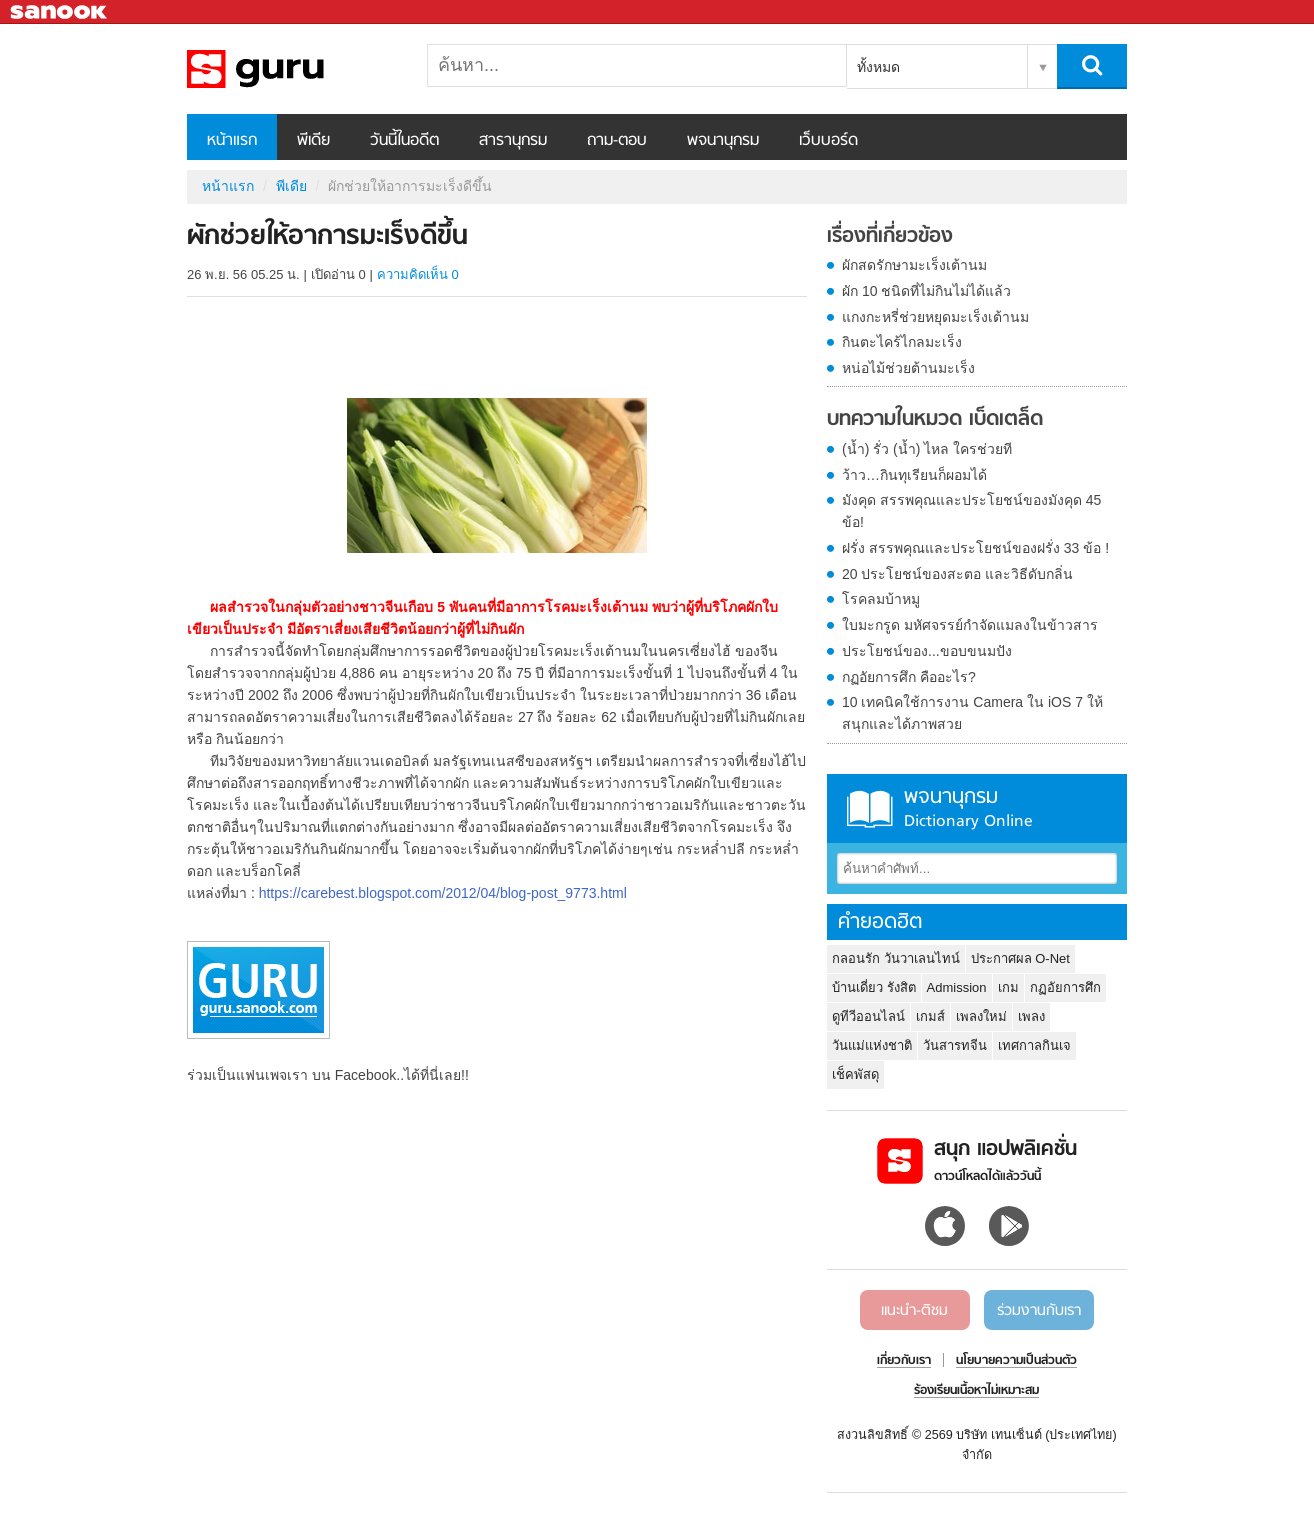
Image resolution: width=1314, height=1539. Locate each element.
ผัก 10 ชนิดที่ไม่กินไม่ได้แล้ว (926, 291)
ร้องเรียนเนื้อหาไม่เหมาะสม (976, 1391)
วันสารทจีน (955, 1045)
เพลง (1031, 1016)
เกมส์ (930, 1016)
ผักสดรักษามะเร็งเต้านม (914, 265)
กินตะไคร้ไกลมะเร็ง (902, 342)
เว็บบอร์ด (828, 141)
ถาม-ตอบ (617, 141)
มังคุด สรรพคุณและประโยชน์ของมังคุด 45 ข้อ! (971, 511)
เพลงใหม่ (981, 1016)
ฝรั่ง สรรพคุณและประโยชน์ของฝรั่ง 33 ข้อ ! (975, 548)
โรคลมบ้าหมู (881, 599)
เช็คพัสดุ (855, 1074)
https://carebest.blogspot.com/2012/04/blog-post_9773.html (443, 893)
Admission (957, 987)
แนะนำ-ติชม (914, 1311)
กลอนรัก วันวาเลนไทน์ (896, 958)
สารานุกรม (513, 141)
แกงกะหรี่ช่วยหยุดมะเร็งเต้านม (935, 317)
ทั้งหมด (878, 67)
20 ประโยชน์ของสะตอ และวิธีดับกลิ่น (957, 574)
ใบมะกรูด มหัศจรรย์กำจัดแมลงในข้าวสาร (970, 625)
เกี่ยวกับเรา (904, 1361)
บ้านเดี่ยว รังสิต (874, 987)
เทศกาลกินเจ (1034, 1045)
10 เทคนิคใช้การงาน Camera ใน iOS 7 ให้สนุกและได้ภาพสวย (972, 713)
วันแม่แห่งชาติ (872, 1045)
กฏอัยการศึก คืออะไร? (909, 677)
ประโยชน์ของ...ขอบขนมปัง (927, 651)
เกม (1008, 987)
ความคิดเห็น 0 (418, 274)
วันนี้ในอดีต (404, 141)
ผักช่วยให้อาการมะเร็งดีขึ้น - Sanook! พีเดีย (292, 69)
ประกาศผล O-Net (1020, 958)
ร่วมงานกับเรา (1039, 1311)
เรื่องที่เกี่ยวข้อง (890, 237)
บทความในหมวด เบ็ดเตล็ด (935, 420)
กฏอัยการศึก (1065, 987)
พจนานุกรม (723, 141)
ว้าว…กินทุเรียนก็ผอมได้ (914, 475)
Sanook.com (60, 12)
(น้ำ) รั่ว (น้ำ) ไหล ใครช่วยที (927, 449)
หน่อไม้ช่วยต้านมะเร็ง (908, 368)
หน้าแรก (232, 141)
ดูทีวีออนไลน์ (868, 1016)
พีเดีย (313, 141)
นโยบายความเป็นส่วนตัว (1016, 1361)
